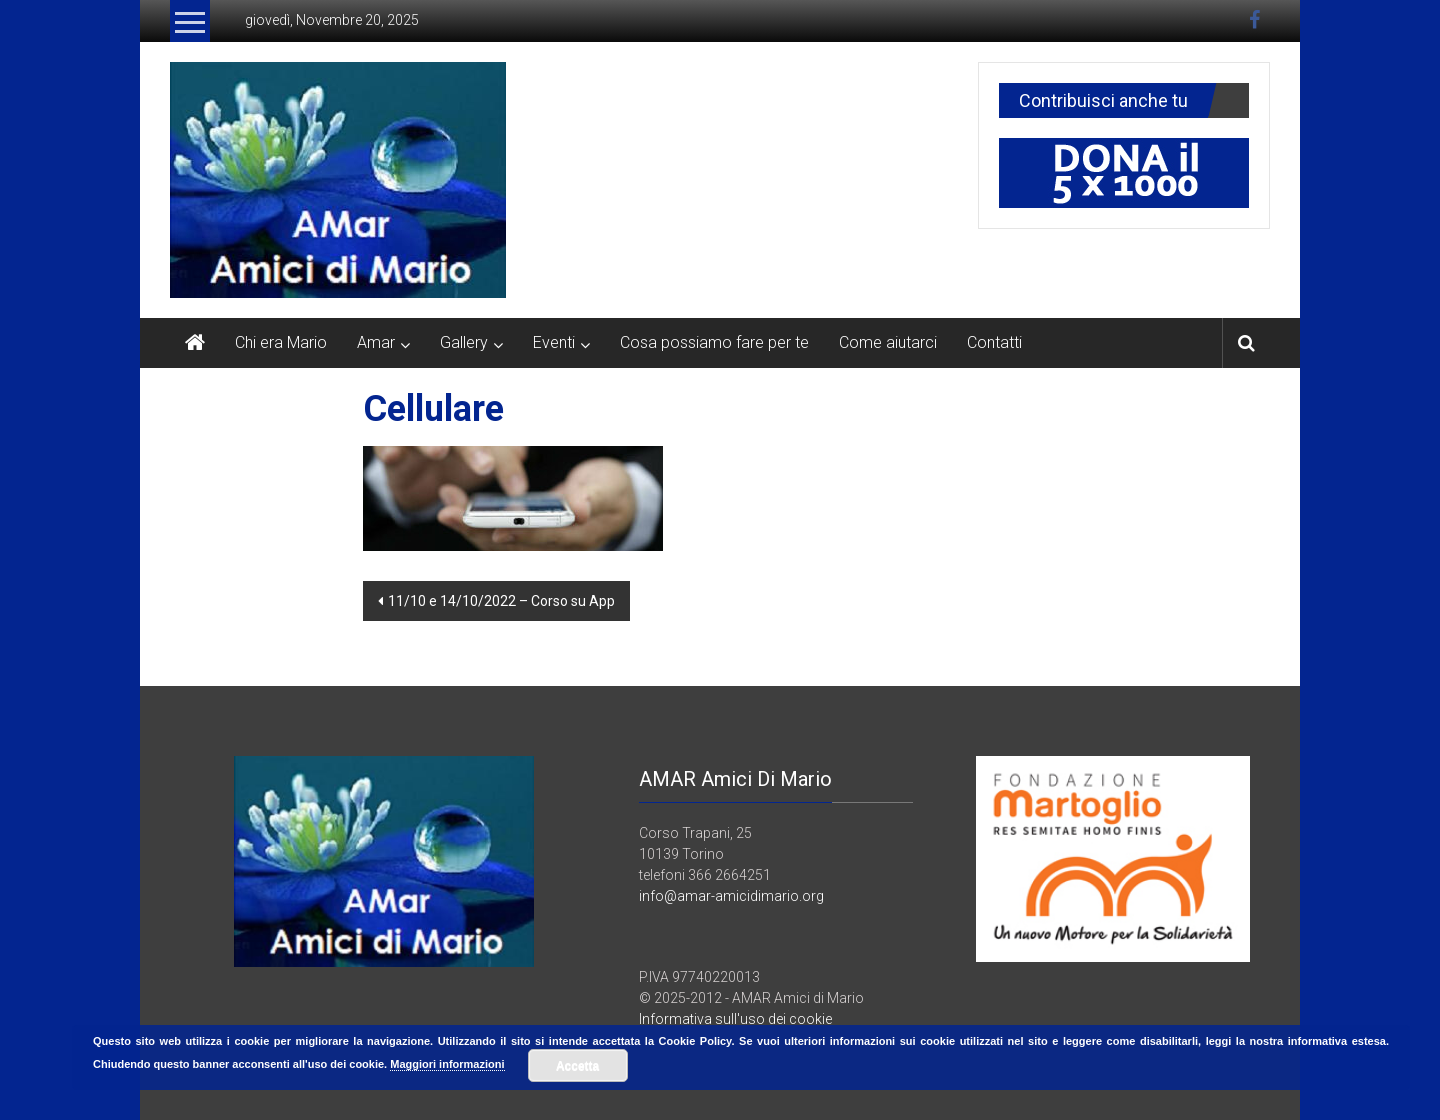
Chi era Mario (281, 342)
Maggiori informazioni (447, 1064)
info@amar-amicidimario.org (731, 896)
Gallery (464, 342)
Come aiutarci (888, 342)
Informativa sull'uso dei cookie (735, 1019)
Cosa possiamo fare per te (714, 342)
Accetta (577, 1066)
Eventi (554, 342)
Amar (376, 342)
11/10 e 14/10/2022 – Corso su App (501, 601)
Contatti (994, 342)
